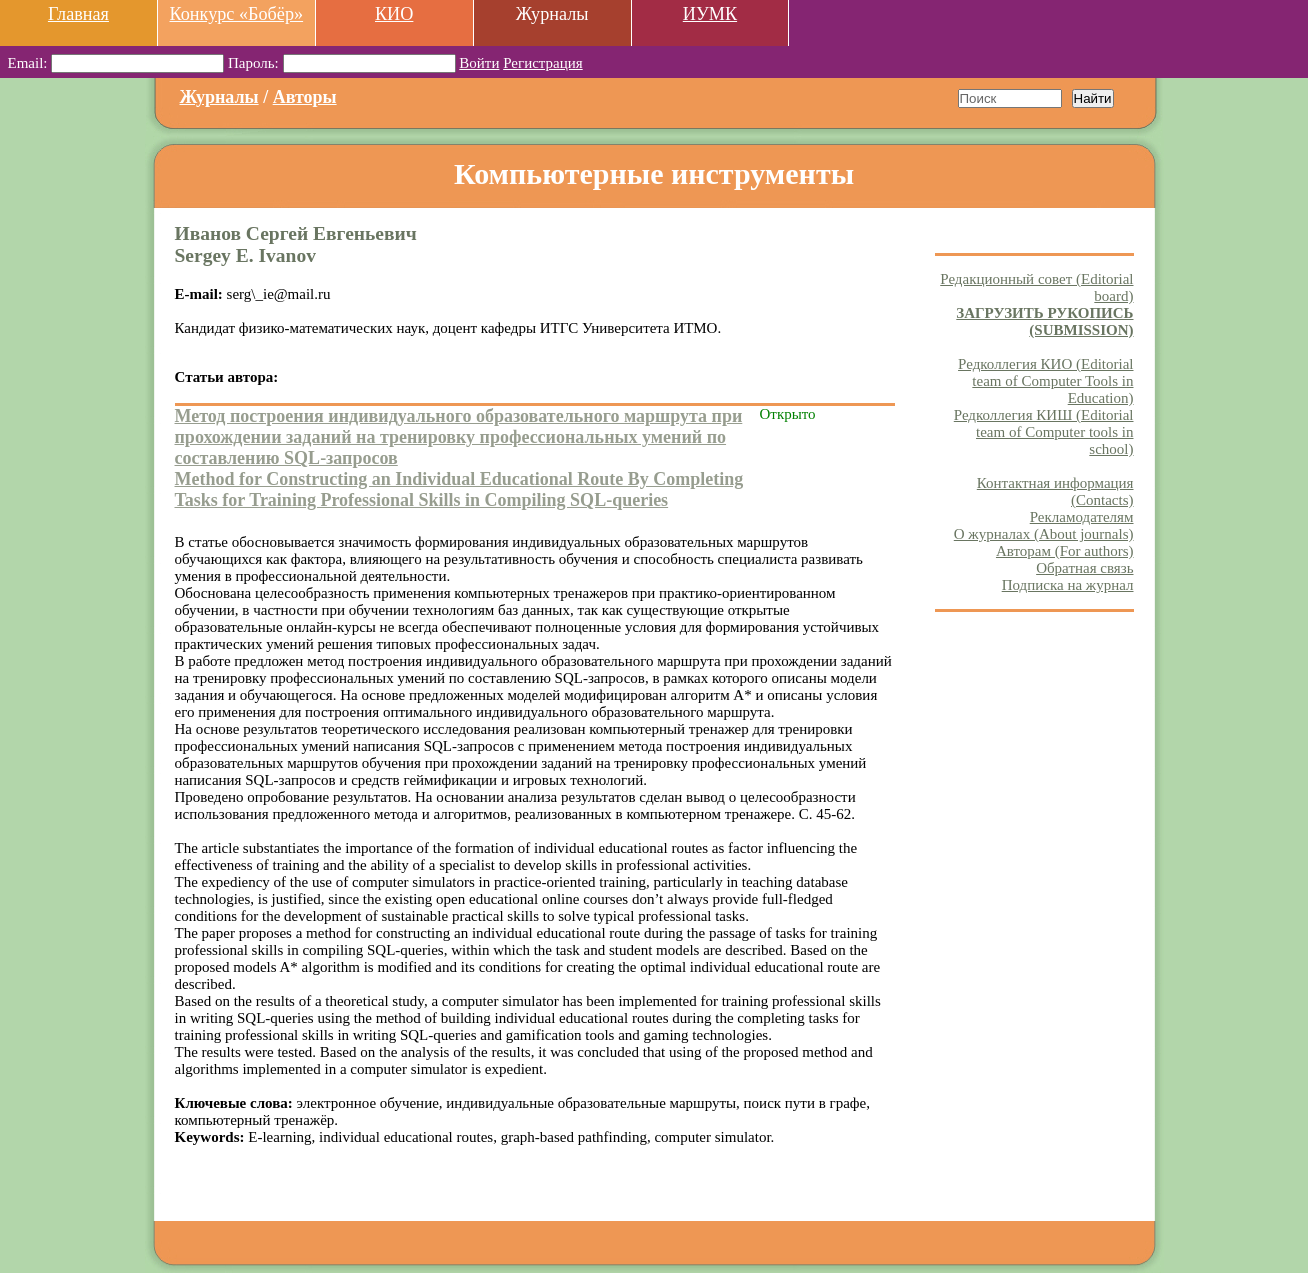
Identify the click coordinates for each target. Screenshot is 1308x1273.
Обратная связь (1084, 568)
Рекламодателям (1082, 517)
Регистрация (543, 63)
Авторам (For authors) (1065, 551)
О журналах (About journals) (1044, 534)
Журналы (219, 97)
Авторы (305, 97)
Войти (479, 63)
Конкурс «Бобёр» (237, 14)
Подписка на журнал (1068, 585)
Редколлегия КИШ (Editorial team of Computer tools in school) (1044, 432)
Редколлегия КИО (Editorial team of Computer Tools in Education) (1045, 381)
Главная (78, 14)
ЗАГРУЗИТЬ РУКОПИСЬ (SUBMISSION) (1044, 321)
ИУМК (710, 14)
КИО (394, 14)
